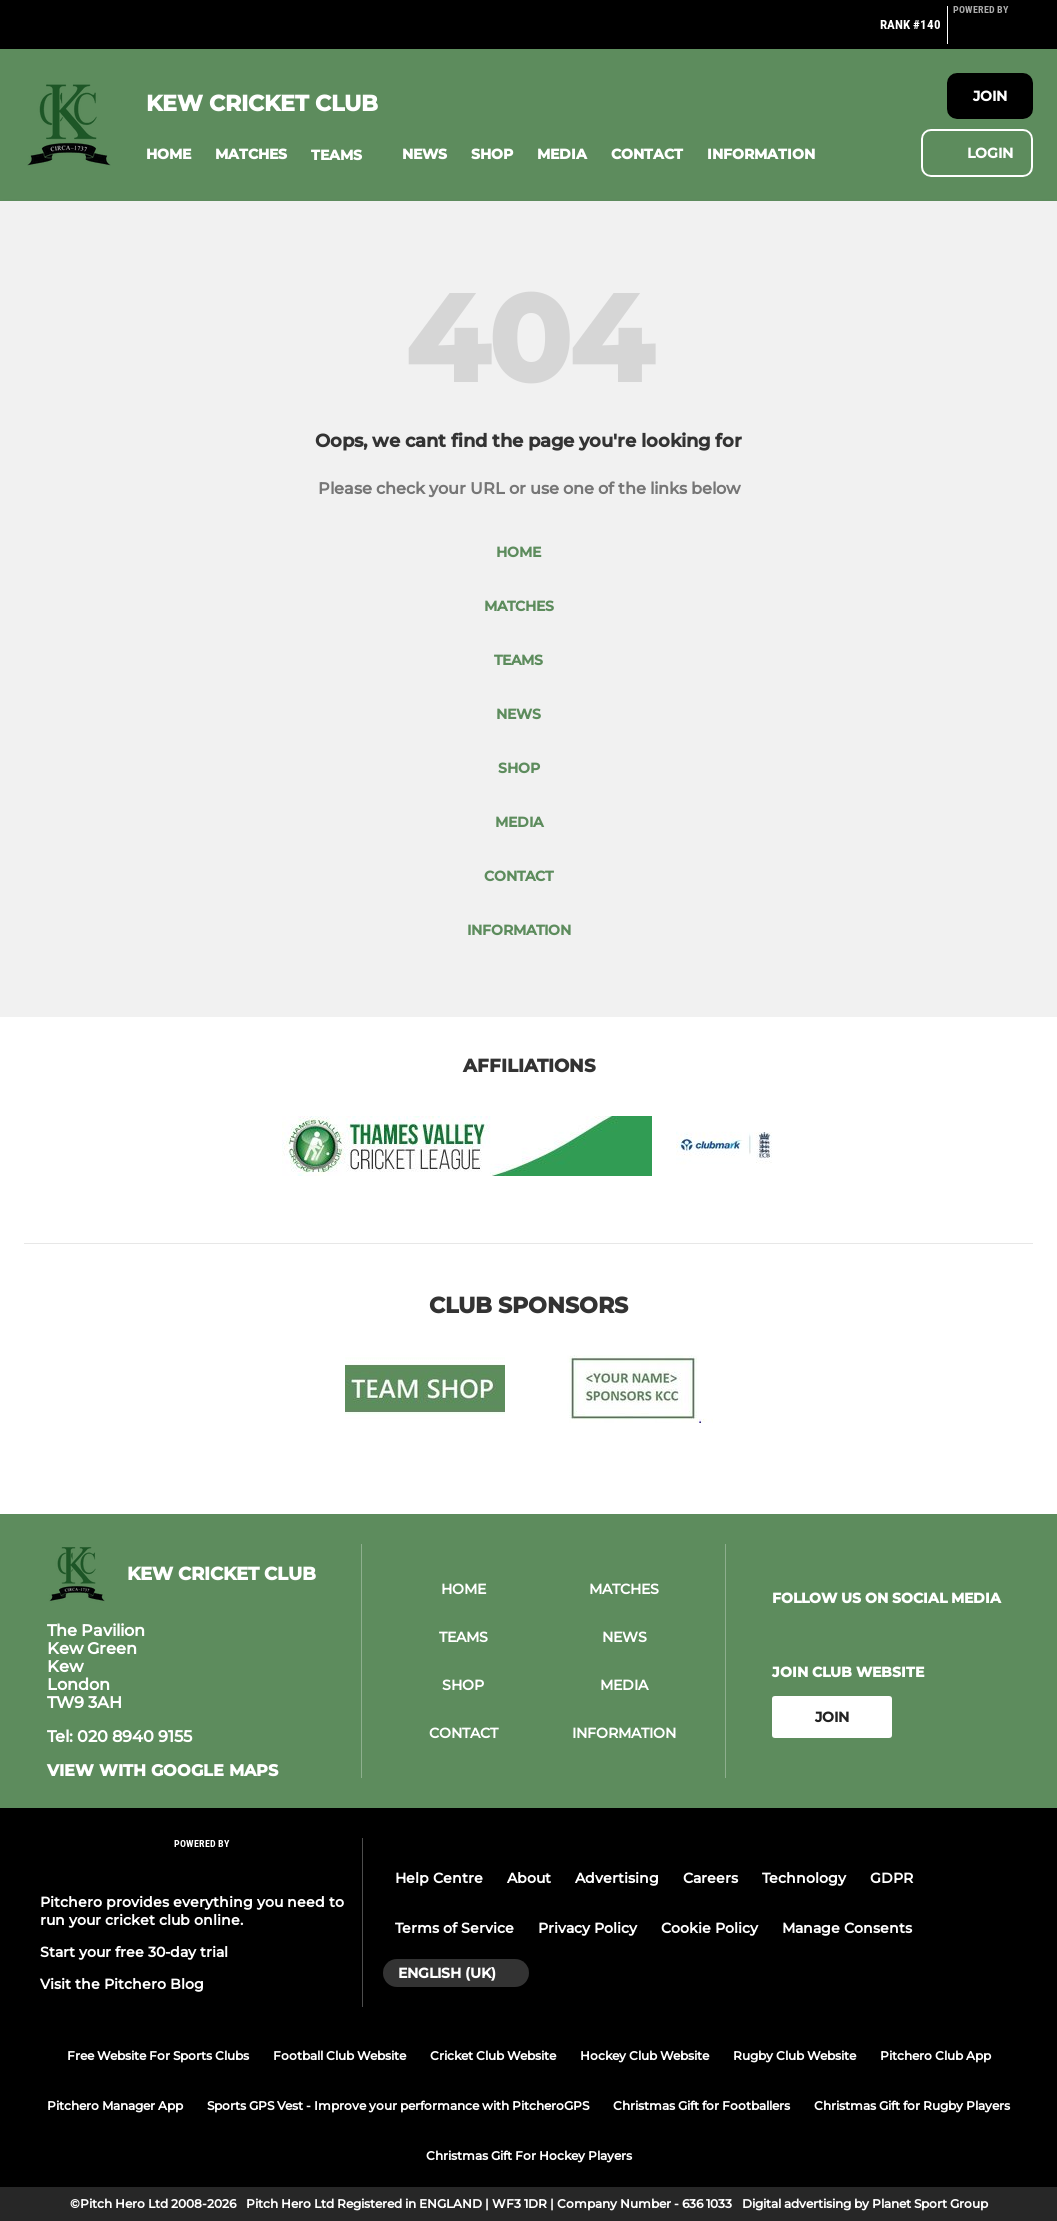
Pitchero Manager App (115, 2105)
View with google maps (162, 1771)
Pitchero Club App (935, 2055)
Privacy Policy (587, 1928)
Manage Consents (847, 1928)
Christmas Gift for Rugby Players (912, 2105)
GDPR (891, 1878)
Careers (710, 1878)
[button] (168, 154)
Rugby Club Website (794, 2055)
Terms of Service (454, 1928)
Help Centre (439, 1878)
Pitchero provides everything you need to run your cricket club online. (192, 1911)
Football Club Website (339, 2055)
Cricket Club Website (493, 2055)
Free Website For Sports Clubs (158, 2055)
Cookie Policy (709, 1928)
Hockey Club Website (644, 2055)
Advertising (617, 1878)
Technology (804, 1878)
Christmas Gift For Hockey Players (529, 2155)
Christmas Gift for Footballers (701, 2105)
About (529, 1878)
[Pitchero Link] (993, 33)
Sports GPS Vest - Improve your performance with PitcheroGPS (398, 2105)
